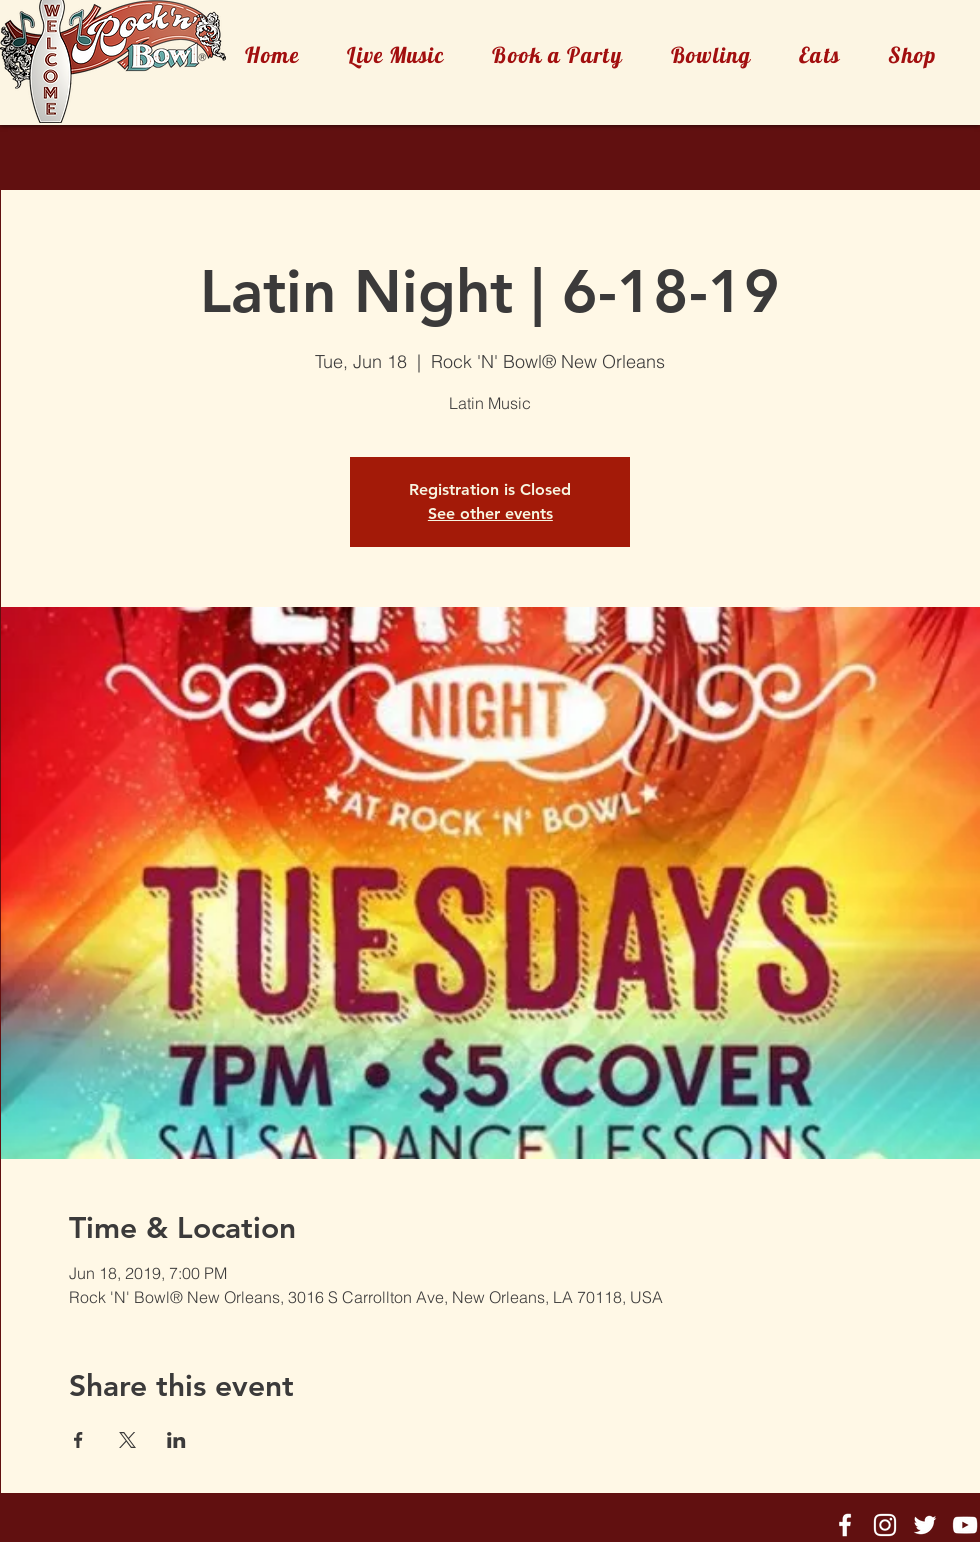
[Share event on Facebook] (78, 1440)
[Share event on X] (127, 1440)
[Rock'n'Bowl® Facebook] (845, 1525)
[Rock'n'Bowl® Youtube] (965, 1525)
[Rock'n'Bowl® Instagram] (885, 1525)
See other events (490, 513)
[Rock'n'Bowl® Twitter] (925, 1525)
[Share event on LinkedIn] (176, 1440)
